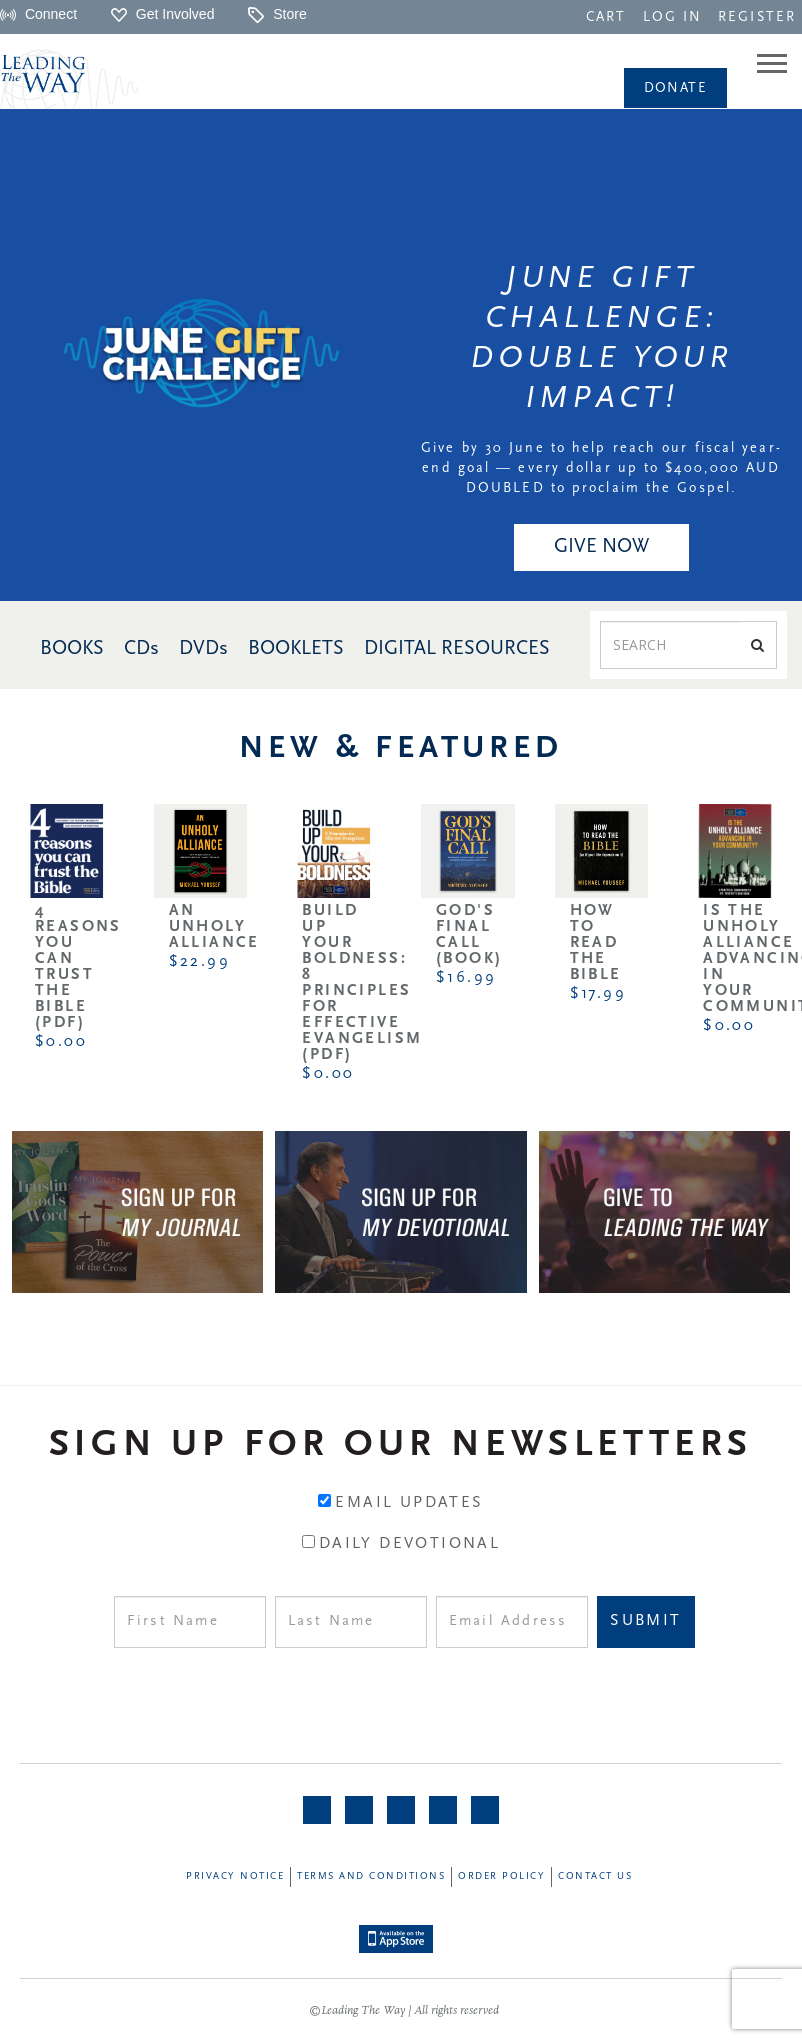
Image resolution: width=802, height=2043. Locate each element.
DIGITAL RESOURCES (457, 649)
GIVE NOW (601, 547)
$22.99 (199, 962)
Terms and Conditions (371, 1876)
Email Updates (409, 1503)
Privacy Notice (235, 1876)
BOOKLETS (296, 649)
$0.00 (61, 1042)
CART (606, 17)
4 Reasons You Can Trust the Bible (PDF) (78, 967)
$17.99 (598, 994)
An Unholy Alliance (214, 927)
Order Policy (501, 1876)
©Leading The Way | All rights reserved (404, 2011)
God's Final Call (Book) (469, 935)
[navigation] (606, 16)
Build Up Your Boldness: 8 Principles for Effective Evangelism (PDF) (362, 983)
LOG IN (673, 17)
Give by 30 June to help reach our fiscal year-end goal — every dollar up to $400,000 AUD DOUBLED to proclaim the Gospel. (601, 468)
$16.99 (466, 978)
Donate (675, 88)
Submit (645, 1621)
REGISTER (757, 17)
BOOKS (72, 649)
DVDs (203, 649)
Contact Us (595, 1876)
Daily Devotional (409, 1544)
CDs (141, 649)
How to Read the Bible (596, 943)
